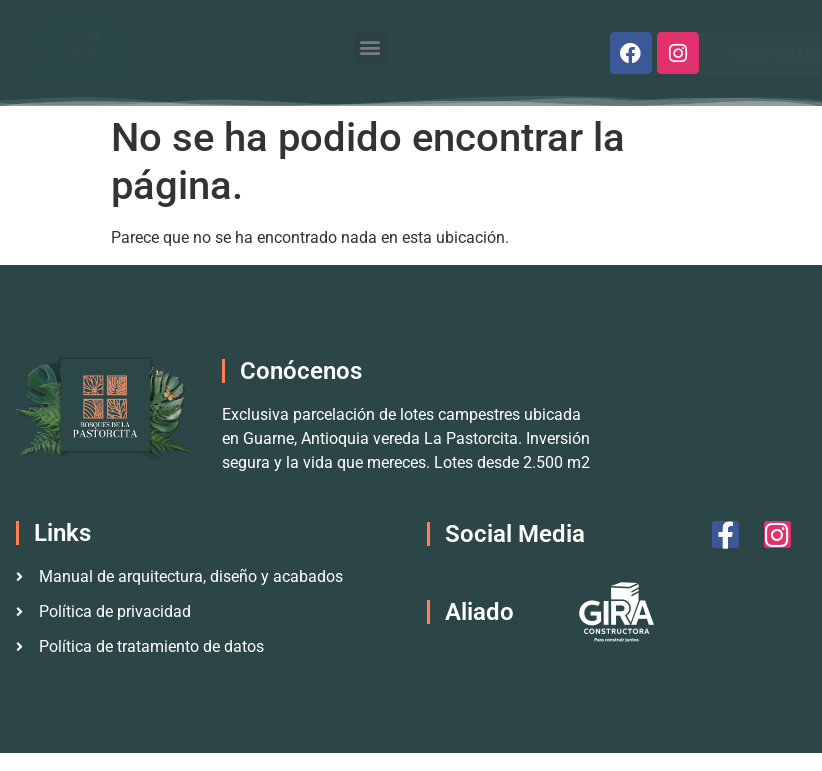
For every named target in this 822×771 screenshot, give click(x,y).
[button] (370, 47)
